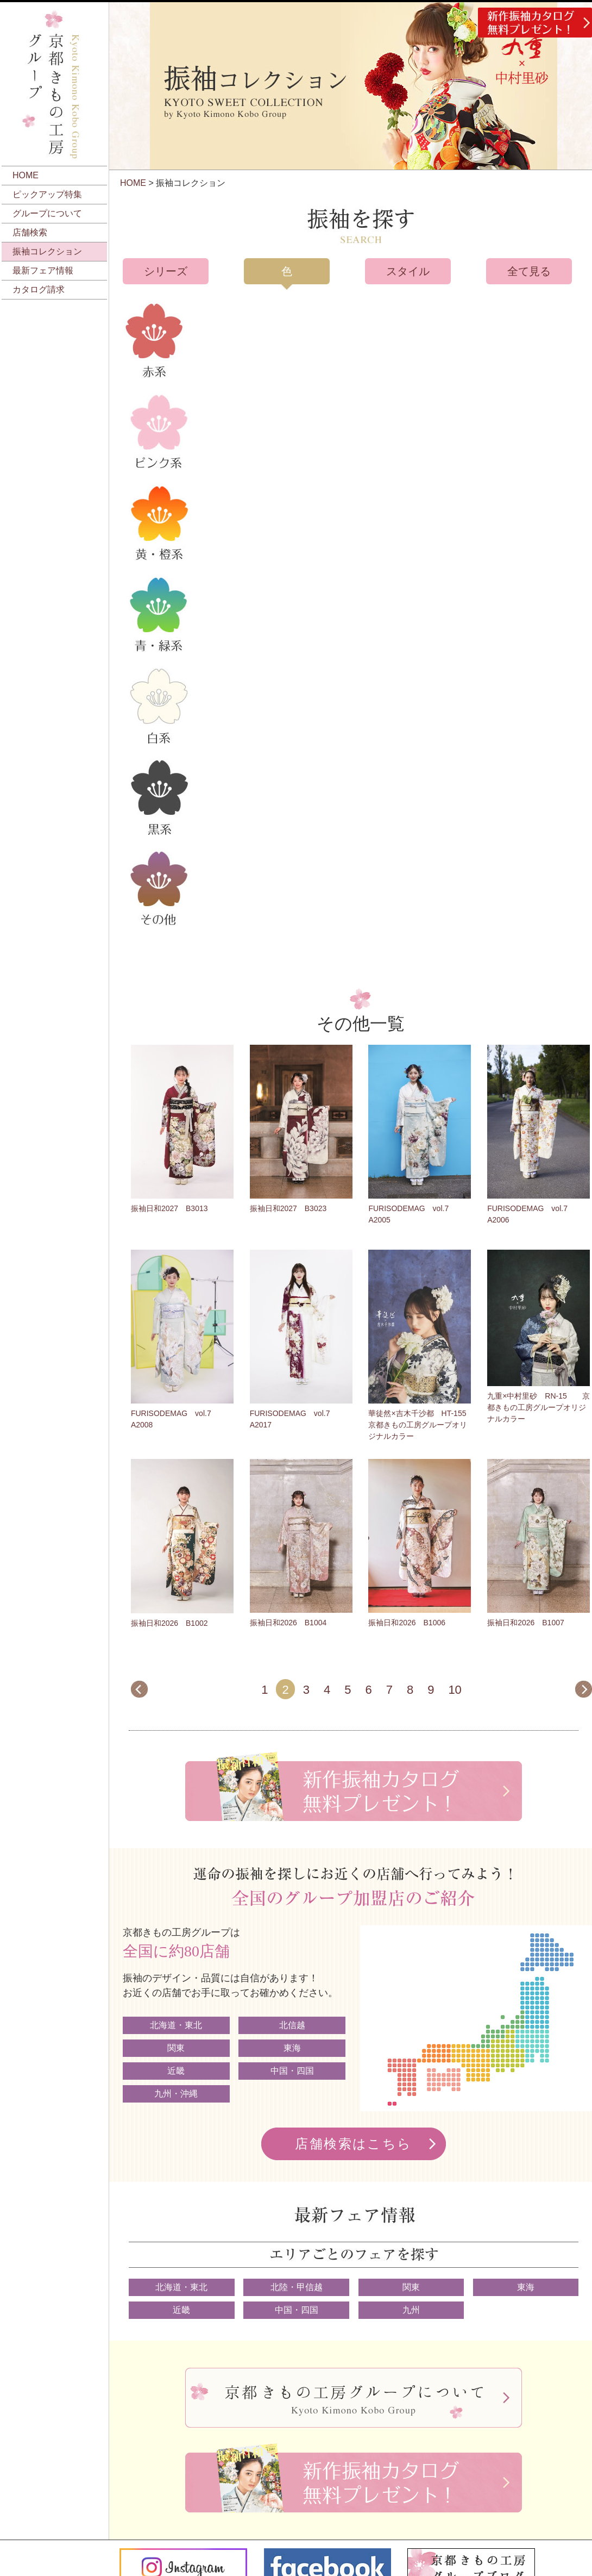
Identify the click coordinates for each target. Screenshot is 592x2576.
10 (454, 1689)
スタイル (408, 271)
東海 (292, 2048)
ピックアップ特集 (47, 194)
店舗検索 (29, 232)
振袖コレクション (47, 251)
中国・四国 (292, 2070)
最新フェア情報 (42, 270)
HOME (25, 175)
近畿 (176, 2070)
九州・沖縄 (176, 2093)
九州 (411, 2310)
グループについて (47, 213)
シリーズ (165, 271)
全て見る (529, 271)
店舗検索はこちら (353, 2144)
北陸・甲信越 (296, 2287)
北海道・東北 (176, 2025)
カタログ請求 (38, 289)
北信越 (292, 2025)
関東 (176, 2048)
